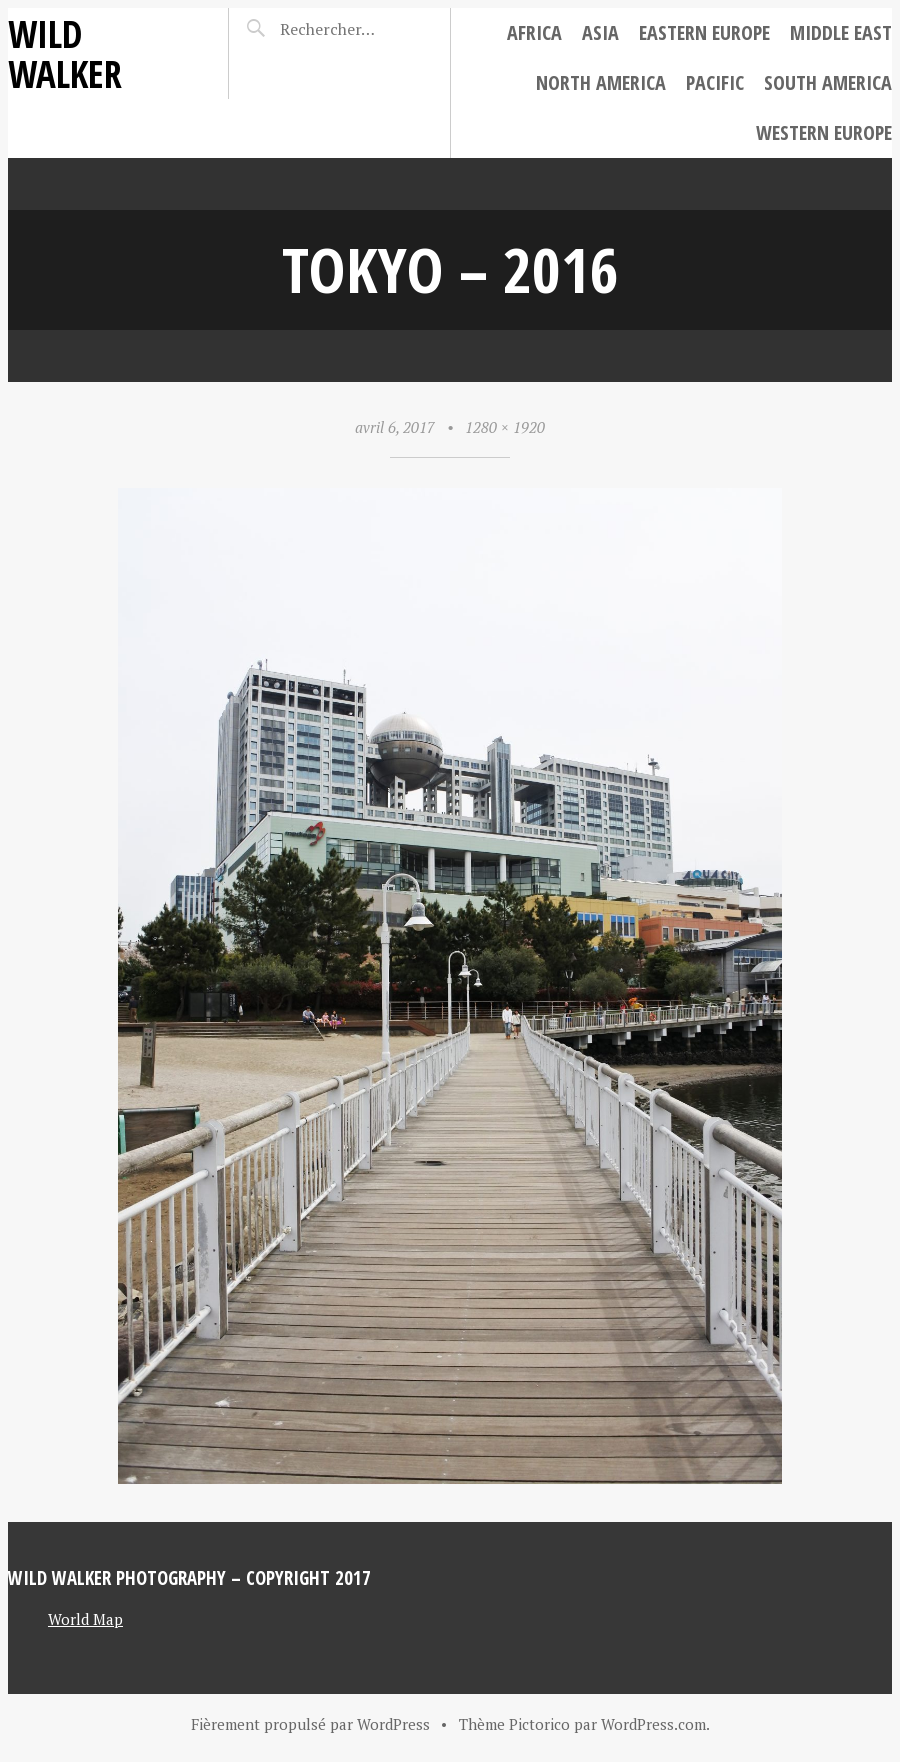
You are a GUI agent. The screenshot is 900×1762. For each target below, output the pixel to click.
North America (601, 82)
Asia (600, 32)
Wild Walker (65, 53)
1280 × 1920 (505, 427)
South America (828, 82)
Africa (534, 32)
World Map (85, 1619)
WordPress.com (653, 1724)
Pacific (715, 82)
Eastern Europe (704, 32)
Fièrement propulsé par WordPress (310, 1724)
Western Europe (824, 132)
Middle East (841, 32)
